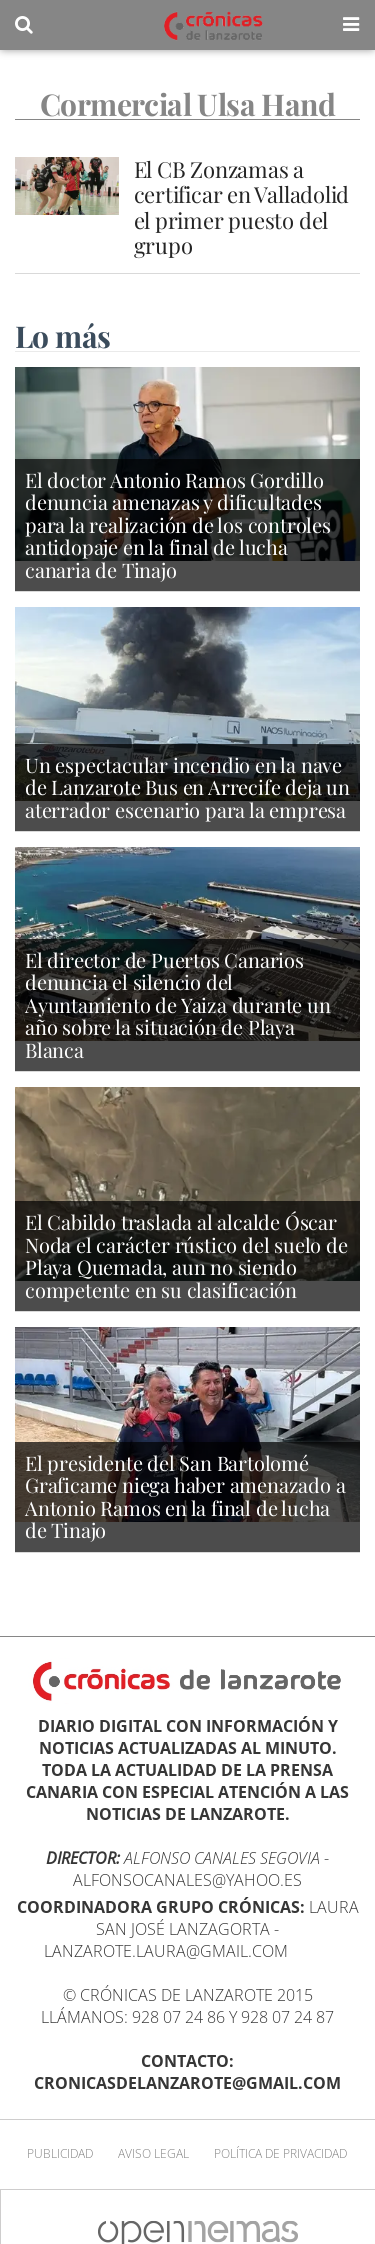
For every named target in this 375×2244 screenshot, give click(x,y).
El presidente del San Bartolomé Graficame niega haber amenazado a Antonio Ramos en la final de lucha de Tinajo (185, 1496)
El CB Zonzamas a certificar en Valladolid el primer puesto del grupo (242, 207)
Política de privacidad (280, 2153)
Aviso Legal (153, 2153)
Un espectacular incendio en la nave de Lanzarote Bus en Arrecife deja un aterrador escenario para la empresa (187, 787)
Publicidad (60, 2153)
